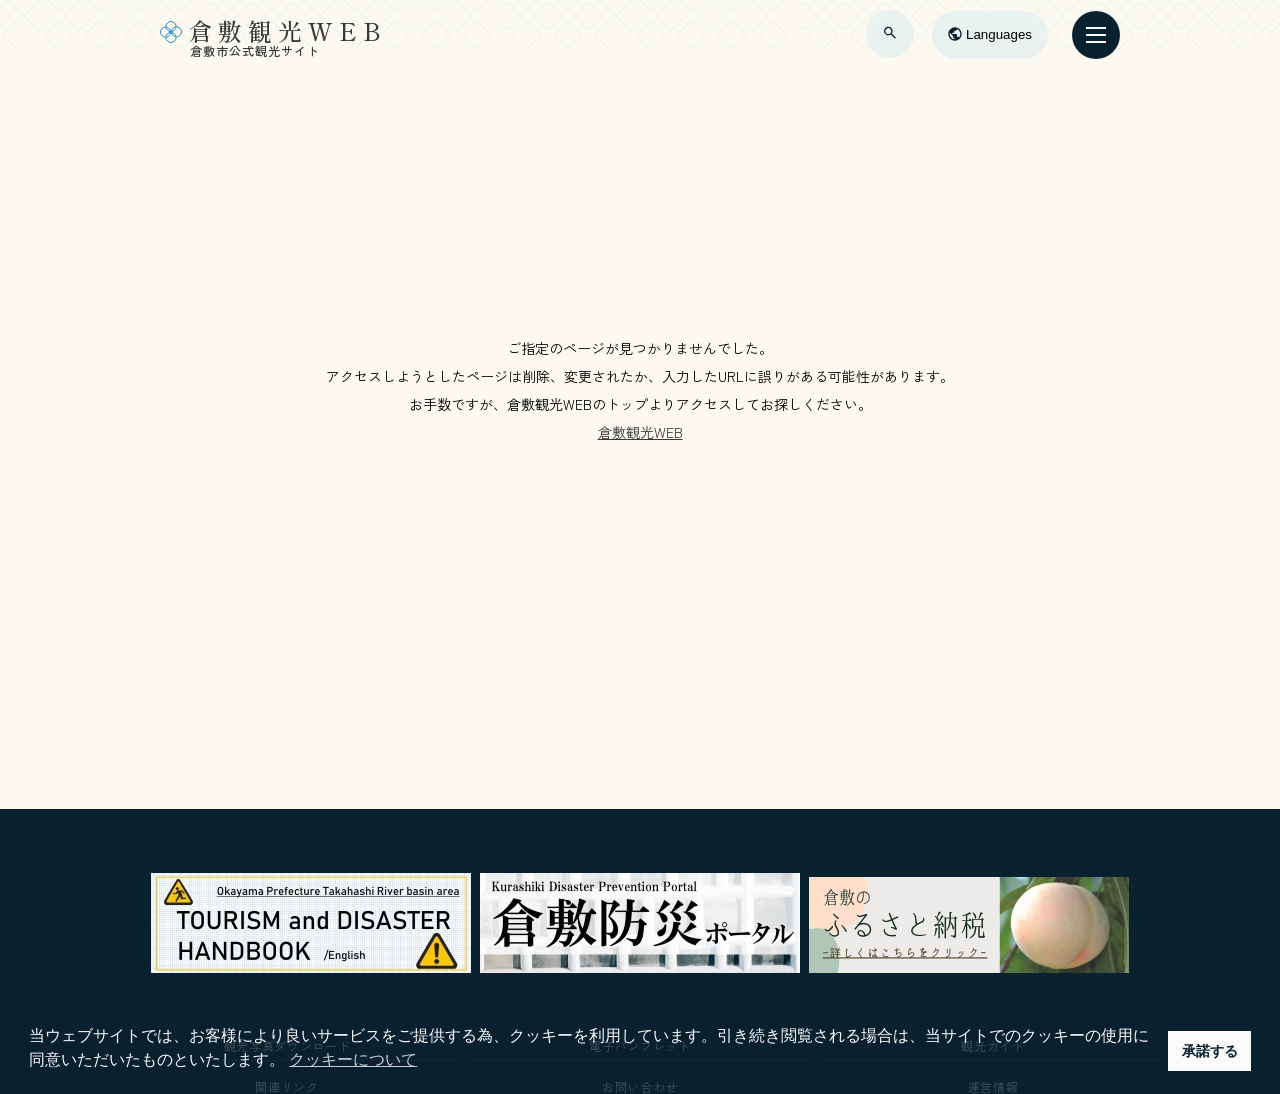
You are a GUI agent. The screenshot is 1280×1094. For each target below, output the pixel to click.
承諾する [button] (1210, 1051)
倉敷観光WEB (640, 432)
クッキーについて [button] (353, 1059)
